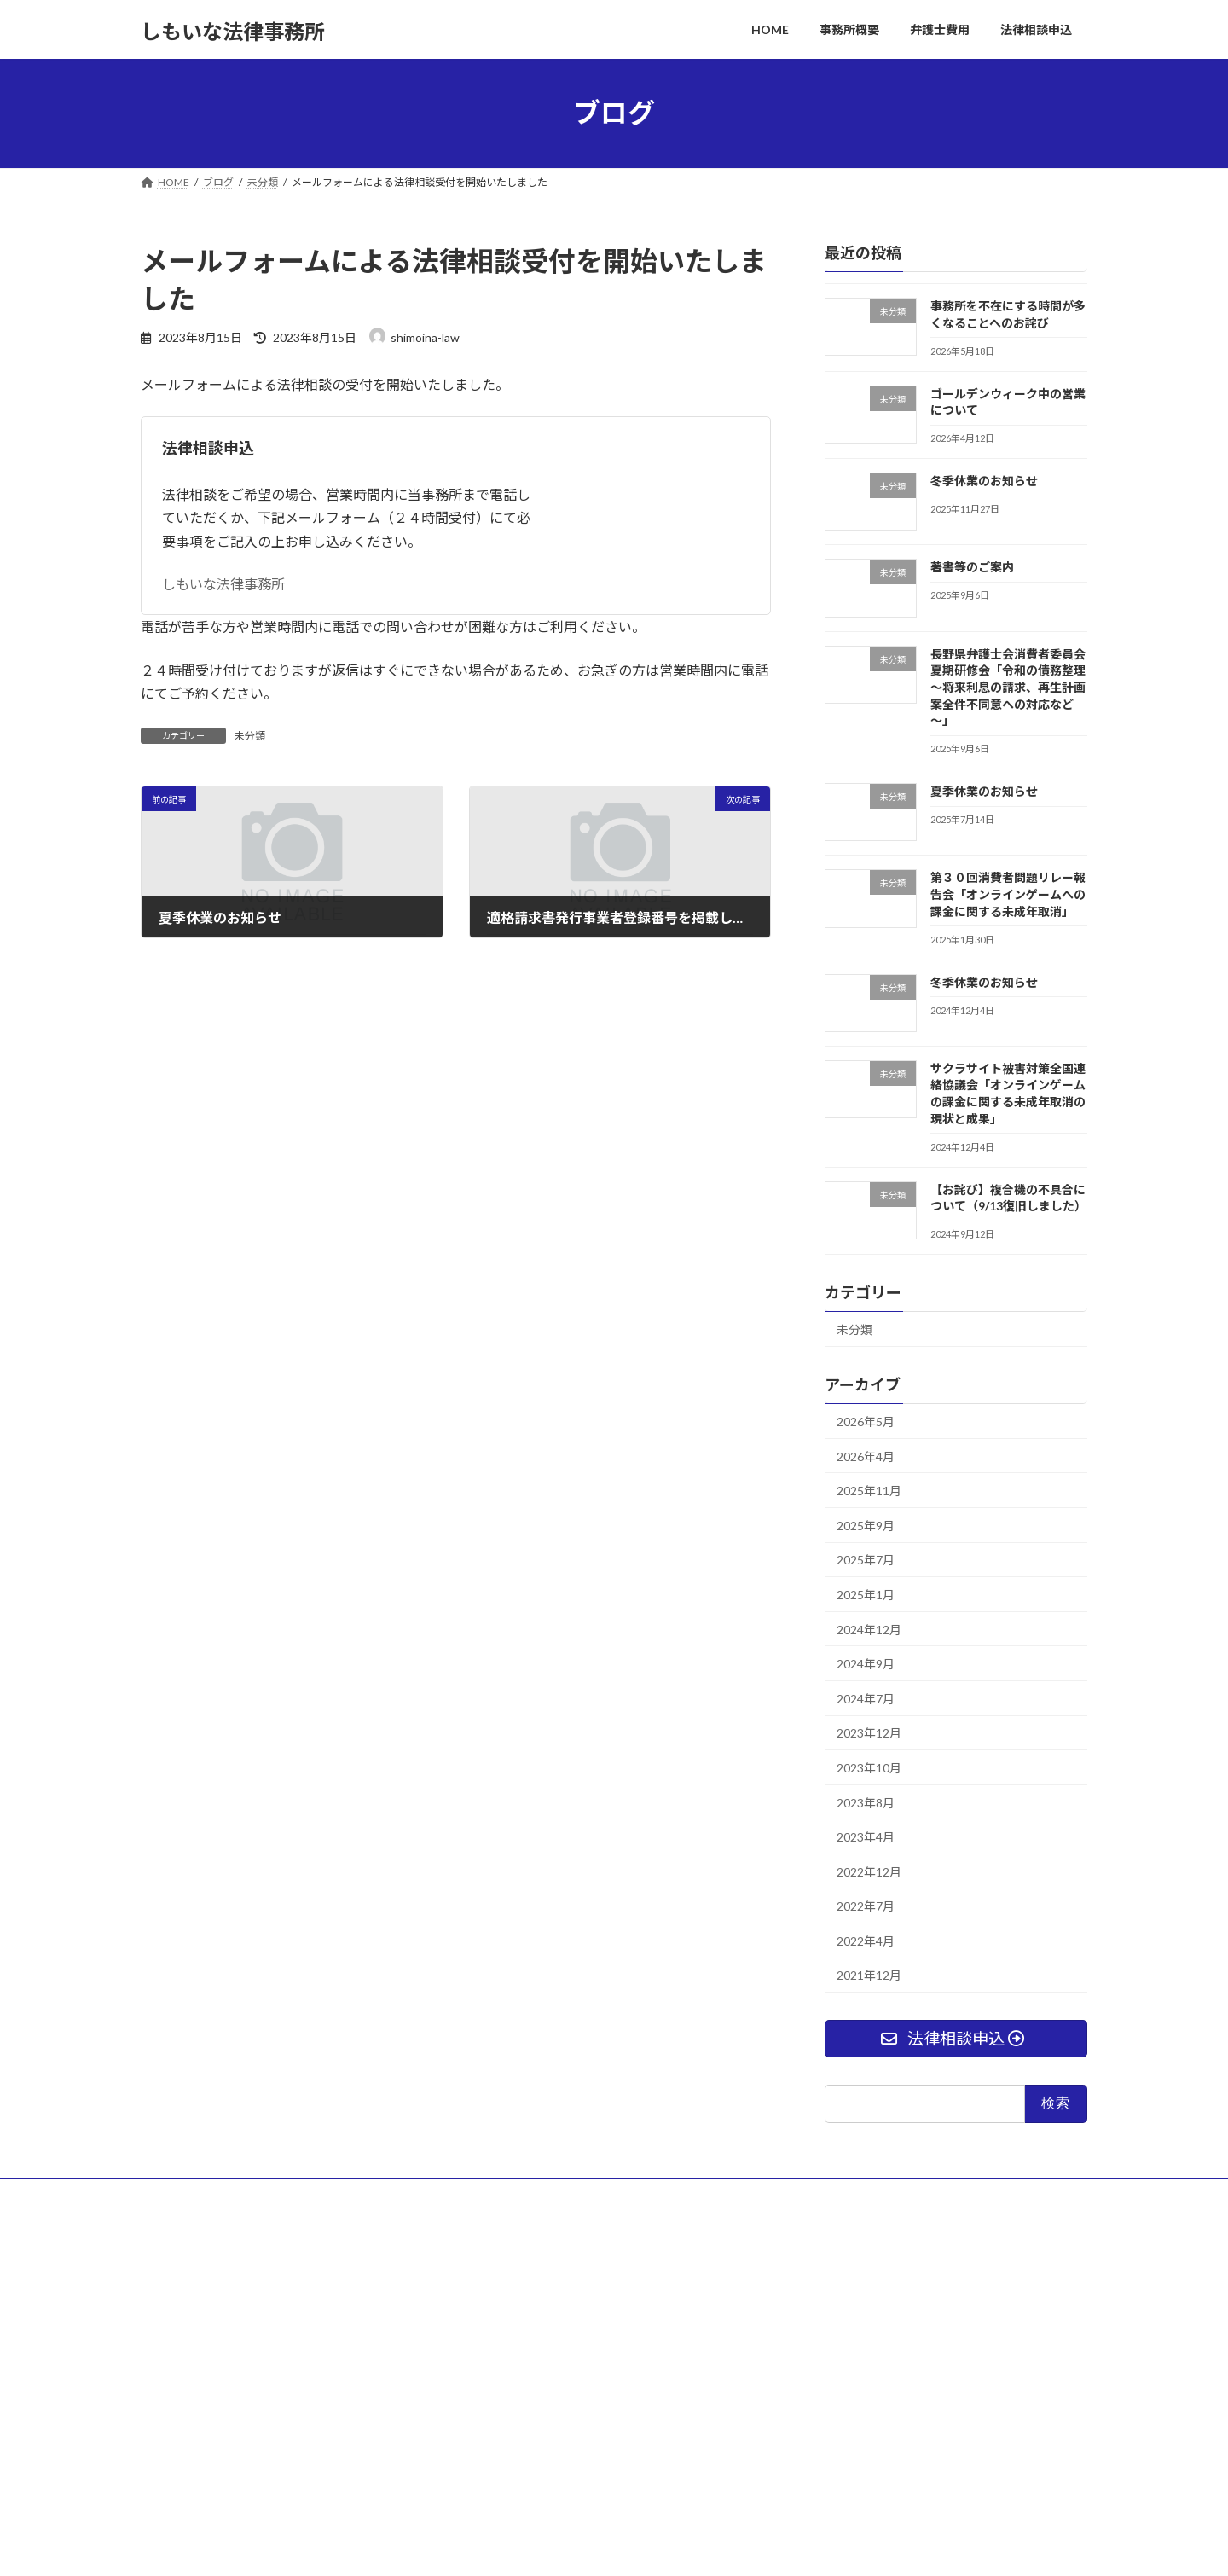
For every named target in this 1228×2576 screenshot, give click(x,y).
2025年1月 (866, 1594)
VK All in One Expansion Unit (724, 2545)
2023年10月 (869, 1768)
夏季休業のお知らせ (984, 791)
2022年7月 (866, 1906)
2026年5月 (866, 1421)
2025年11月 (869, 1490)
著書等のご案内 (972, 567)
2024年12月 (869, 1629)
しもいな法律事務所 (223, 584)
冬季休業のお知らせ (984, 480)
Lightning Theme (609, 2545)
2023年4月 (866, 1837)
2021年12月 (869, 1975)
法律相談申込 (208, 447)
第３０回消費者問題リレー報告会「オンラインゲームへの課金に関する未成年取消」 (1008, 894)
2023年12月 (869, 1733)
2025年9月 (866, 1524)
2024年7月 (866, 1698)
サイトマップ (187, 2193)
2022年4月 (866, 1940)
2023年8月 (866, 1802)
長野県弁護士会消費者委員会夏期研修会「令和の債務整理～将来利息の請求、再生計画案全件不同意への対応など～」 (1008, 686)
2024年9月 (866, 1663)
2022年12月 (869, 1871)
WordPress (521, 2545)
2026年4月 (866, 1455)
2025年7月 (866, 1559)
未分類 (250, 735)
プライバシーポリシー (303, 2193)
